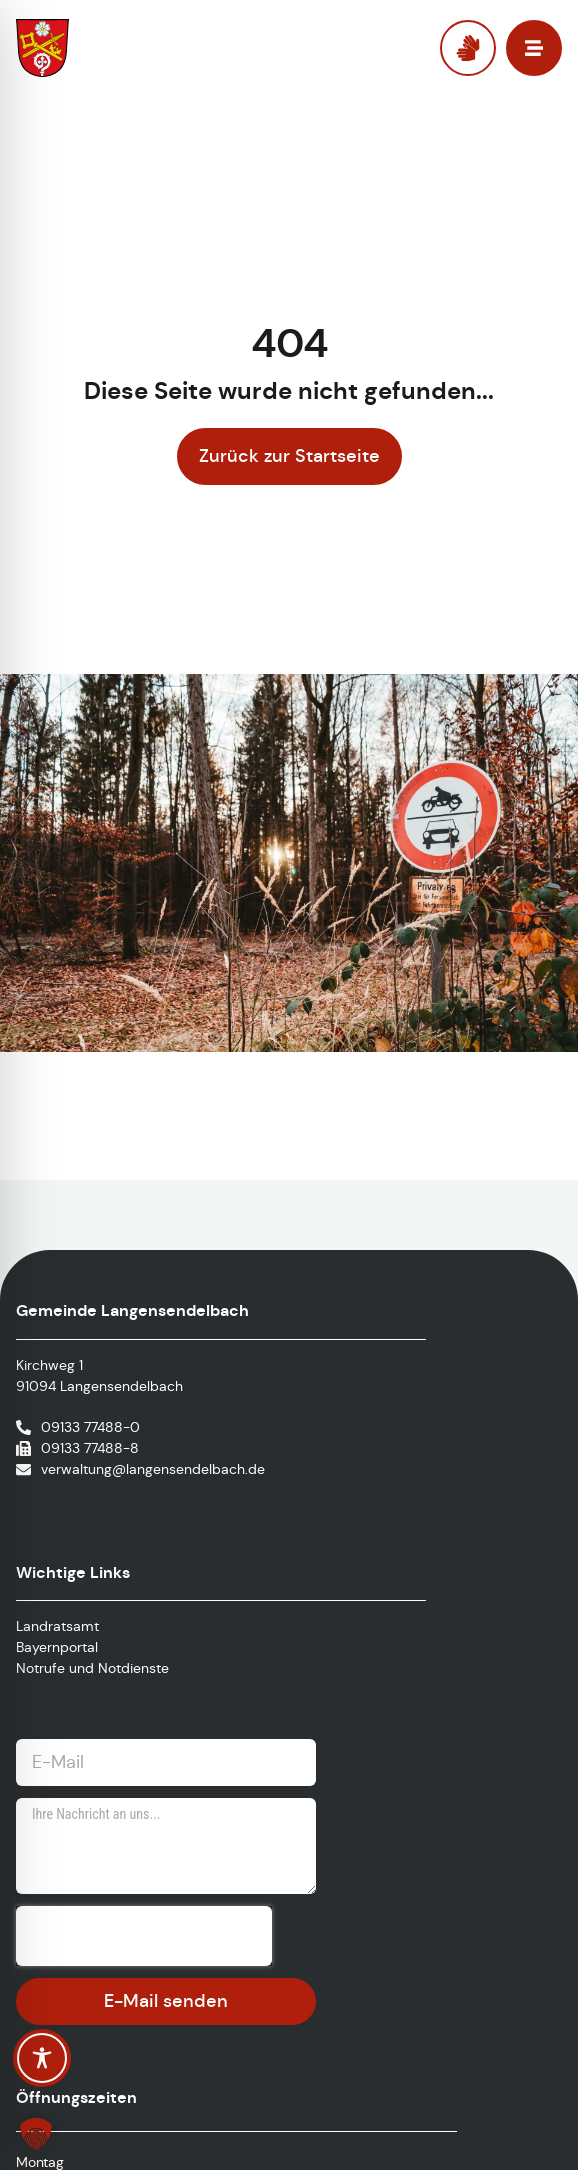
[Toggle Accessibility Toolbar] (42, 2058)
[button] (36, 2134)
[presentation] (144, 1936)
